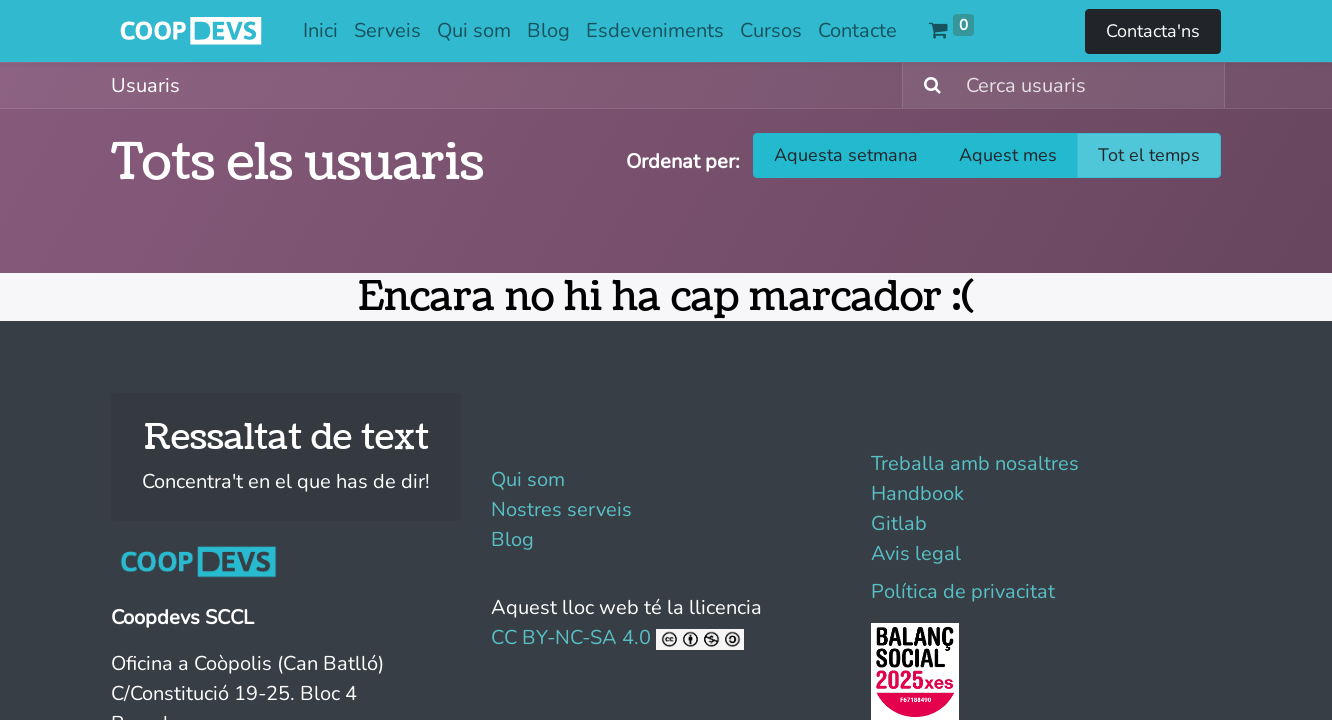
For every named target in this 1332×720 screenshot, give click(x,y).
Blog (512, 539)
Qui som (528, 479)
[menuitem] (320, 31)
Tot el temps (1149, 155)
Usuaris (145, 85)
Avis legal (916, 553)
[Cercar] (924, 85)
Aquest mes (1008, 155)
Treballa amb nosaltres (975, 463)
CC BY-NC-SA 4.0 (617, 637)
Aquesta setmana (846, 155)
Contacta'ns (1153, 31)
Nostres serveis (561, 509)
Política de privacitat (963, 591)
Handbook (917, 493)
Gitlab (899, 523)
